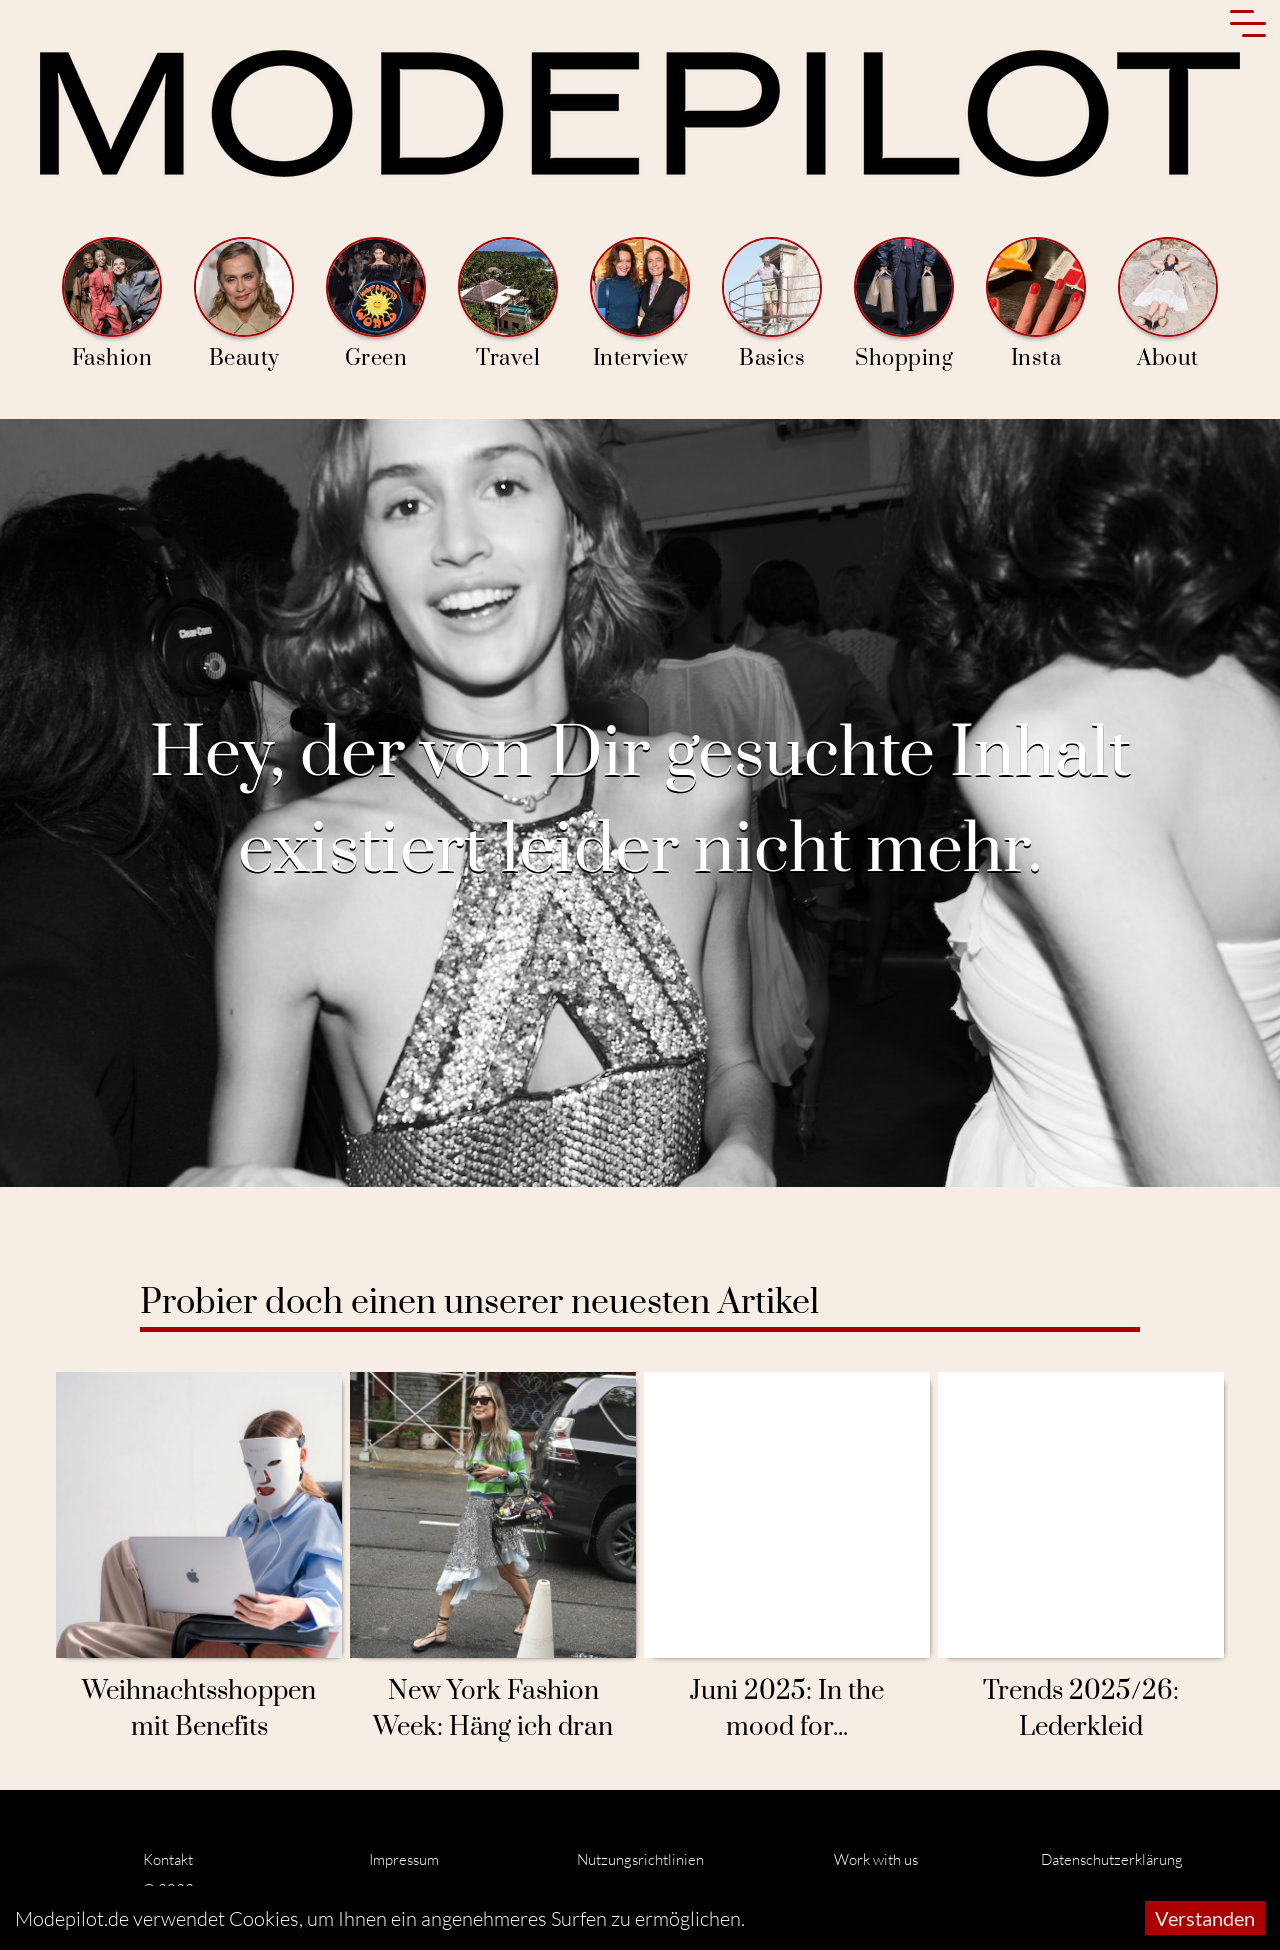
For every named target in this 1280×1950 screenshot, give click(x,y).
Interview (640, 304)
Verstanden (1205, 1918)
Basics (772, 304)
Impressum (404, 1859)
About (1168, 304)
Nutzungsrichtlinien (640, 1859)
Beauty (244, 304)
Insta (1036, 304)
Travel (508, 304)
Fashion (112, 304)
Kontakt (168, 1859)
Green (376, 304)
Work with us (876, 1859)
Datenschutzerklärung (1112, 1859)
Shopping (904, 304)
